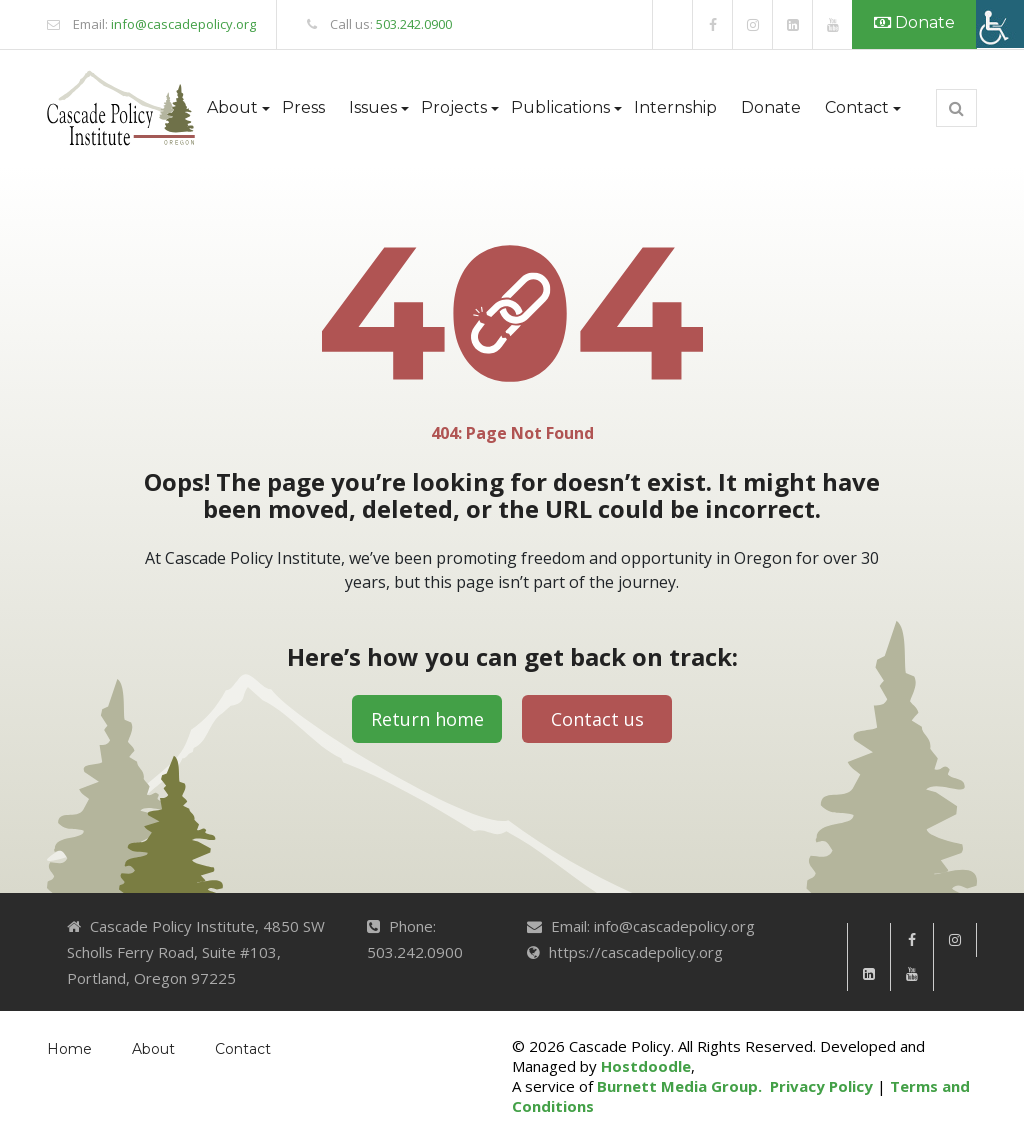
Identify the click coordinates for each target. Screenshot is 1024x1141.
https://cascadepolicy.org (636, 952)
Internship (675, 107)
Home (69, 1049)
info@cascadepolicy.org (183, 24)
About (153, 1049)
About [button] (232, 107)
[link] (672, 24)
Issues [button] (373, 107)
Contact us (597, 719)
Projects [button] (454, 107)
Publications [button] (560, 107)
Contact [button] (857, 107)
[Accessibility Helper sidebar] (1000, 24)
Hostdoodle (646, 1066)
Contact (243, 1049)
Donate (914, 22)
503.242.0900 (414, 24)
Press (303, 107)
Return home (427, 719)
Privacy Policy (821, 1086)
